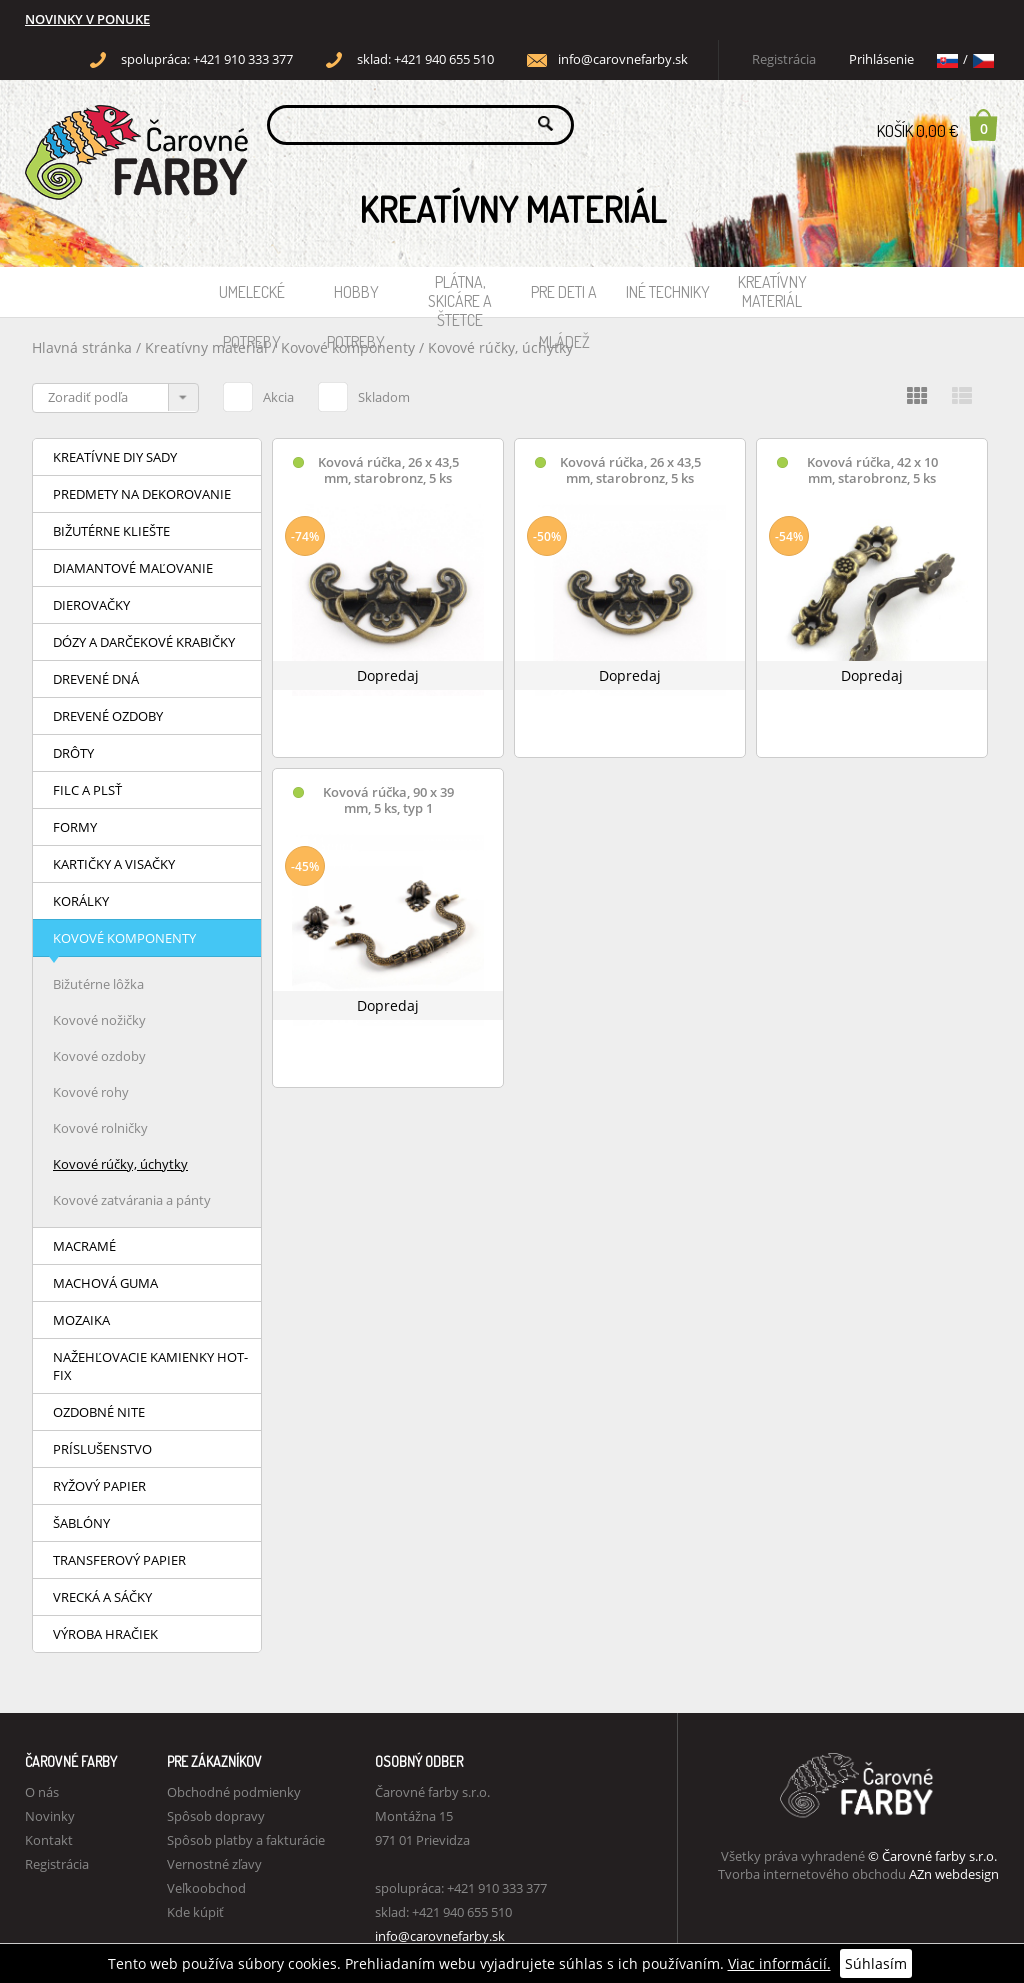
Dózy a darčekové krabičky (144, 642)
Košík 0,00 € (938, 125)
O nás (42, 1792)
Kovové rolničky (100, 1128)
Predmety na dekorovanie (142, 494)
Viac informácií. (779, 1963)
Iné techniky (668, 292)
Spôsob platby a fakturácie (246, 1840)
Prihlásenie (881, 59)
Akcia (258, 394)
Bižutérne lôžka (98, 984)
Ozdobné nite (99, 1412)
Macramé (84, 1246)
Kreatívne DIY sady (115, 457)
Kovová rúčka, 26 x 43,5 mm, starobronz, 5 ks (388, 470)
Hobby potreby (356, 299)
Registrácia (784, 59)
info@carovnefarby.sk (623, 59)
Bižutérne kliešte (111, 531)
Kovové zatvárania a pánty (132, 1200)
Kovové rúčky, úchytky (500, 347)
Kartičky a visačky (114, 864)
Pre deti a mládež (564, 299)
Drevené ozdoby (108, 716)
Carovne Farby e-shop (133, 123)
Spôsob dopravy (216, 1816)
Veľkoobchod (206, 1888)
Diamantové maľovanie (133, 568)
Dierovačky (91, 605)
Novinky (50, 1816)
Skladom (364, 394)
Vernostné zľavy (214, 1864)
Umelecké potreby (252, 299)
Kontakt (49, 1840)
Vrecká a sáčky (102, 1597)
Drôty (73, 753)
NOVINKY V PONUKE (87, 19)
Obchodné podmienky (234, 1792)
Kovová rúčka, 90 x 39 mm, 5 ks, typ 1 (388, 800)
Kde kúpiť (195, 1912)
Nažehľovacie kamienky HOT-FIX (150, 1366)
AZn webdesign (954, 1874)
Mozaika (81, 1320)
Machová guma (105, 1283)
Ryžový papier (99, 1486)
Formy (75, 827)
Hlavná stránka (82, 347)
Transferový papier (119, 1560)
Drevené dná (96, 679)
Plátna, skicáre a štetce (460, 294)
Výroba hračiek (105, 1634)
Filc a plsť (87, 790)
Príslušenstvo (102, 1449)
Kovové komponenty (124, 938)
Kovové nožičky (99, 1020)
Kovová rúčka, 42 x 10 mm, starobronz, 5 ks (872, 470)
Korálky (81, 901)
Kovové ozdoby (99, 1056)
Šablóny (81, 1523)
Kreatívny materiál (772, 291)
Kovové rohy (91, 1092)
